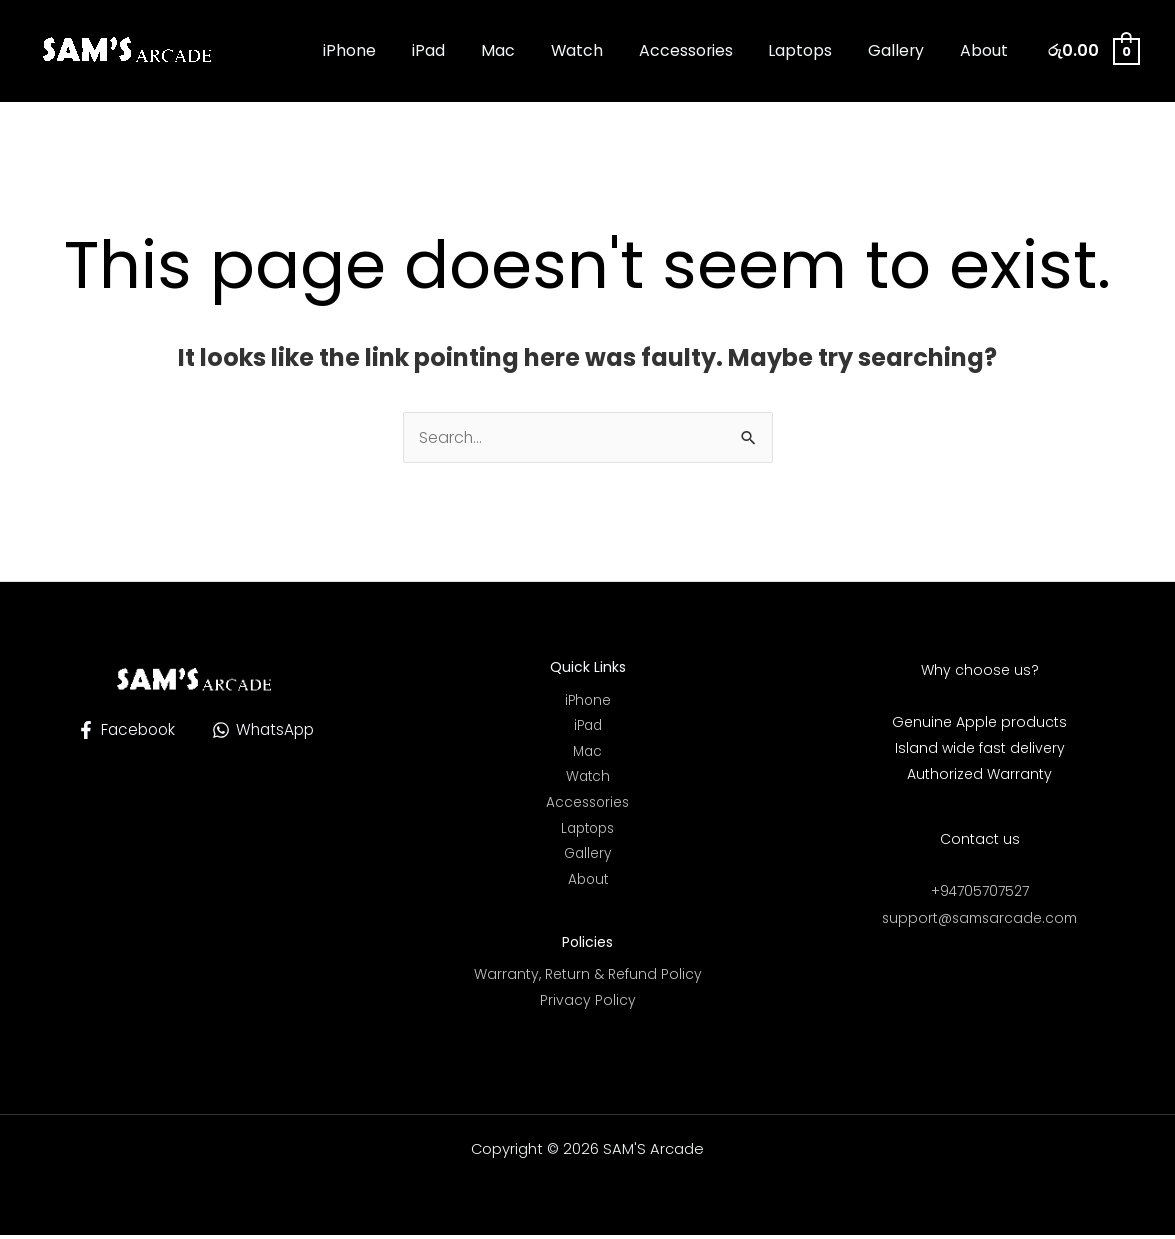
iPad (455, 50)
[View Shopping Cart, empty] (1093, 50)
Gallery (902, 50)
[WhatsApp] (265, 730)
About (986, 50)
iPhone (381, 50)
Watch (595, 50)
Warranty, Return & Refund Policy (588, 979)
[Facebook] (123, 730)
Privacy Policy (588, 1005)
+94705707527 (979, 891)
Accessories (700, 50)
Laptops (811, 50)
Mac (521, 50)
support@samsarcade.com (980, 917)
